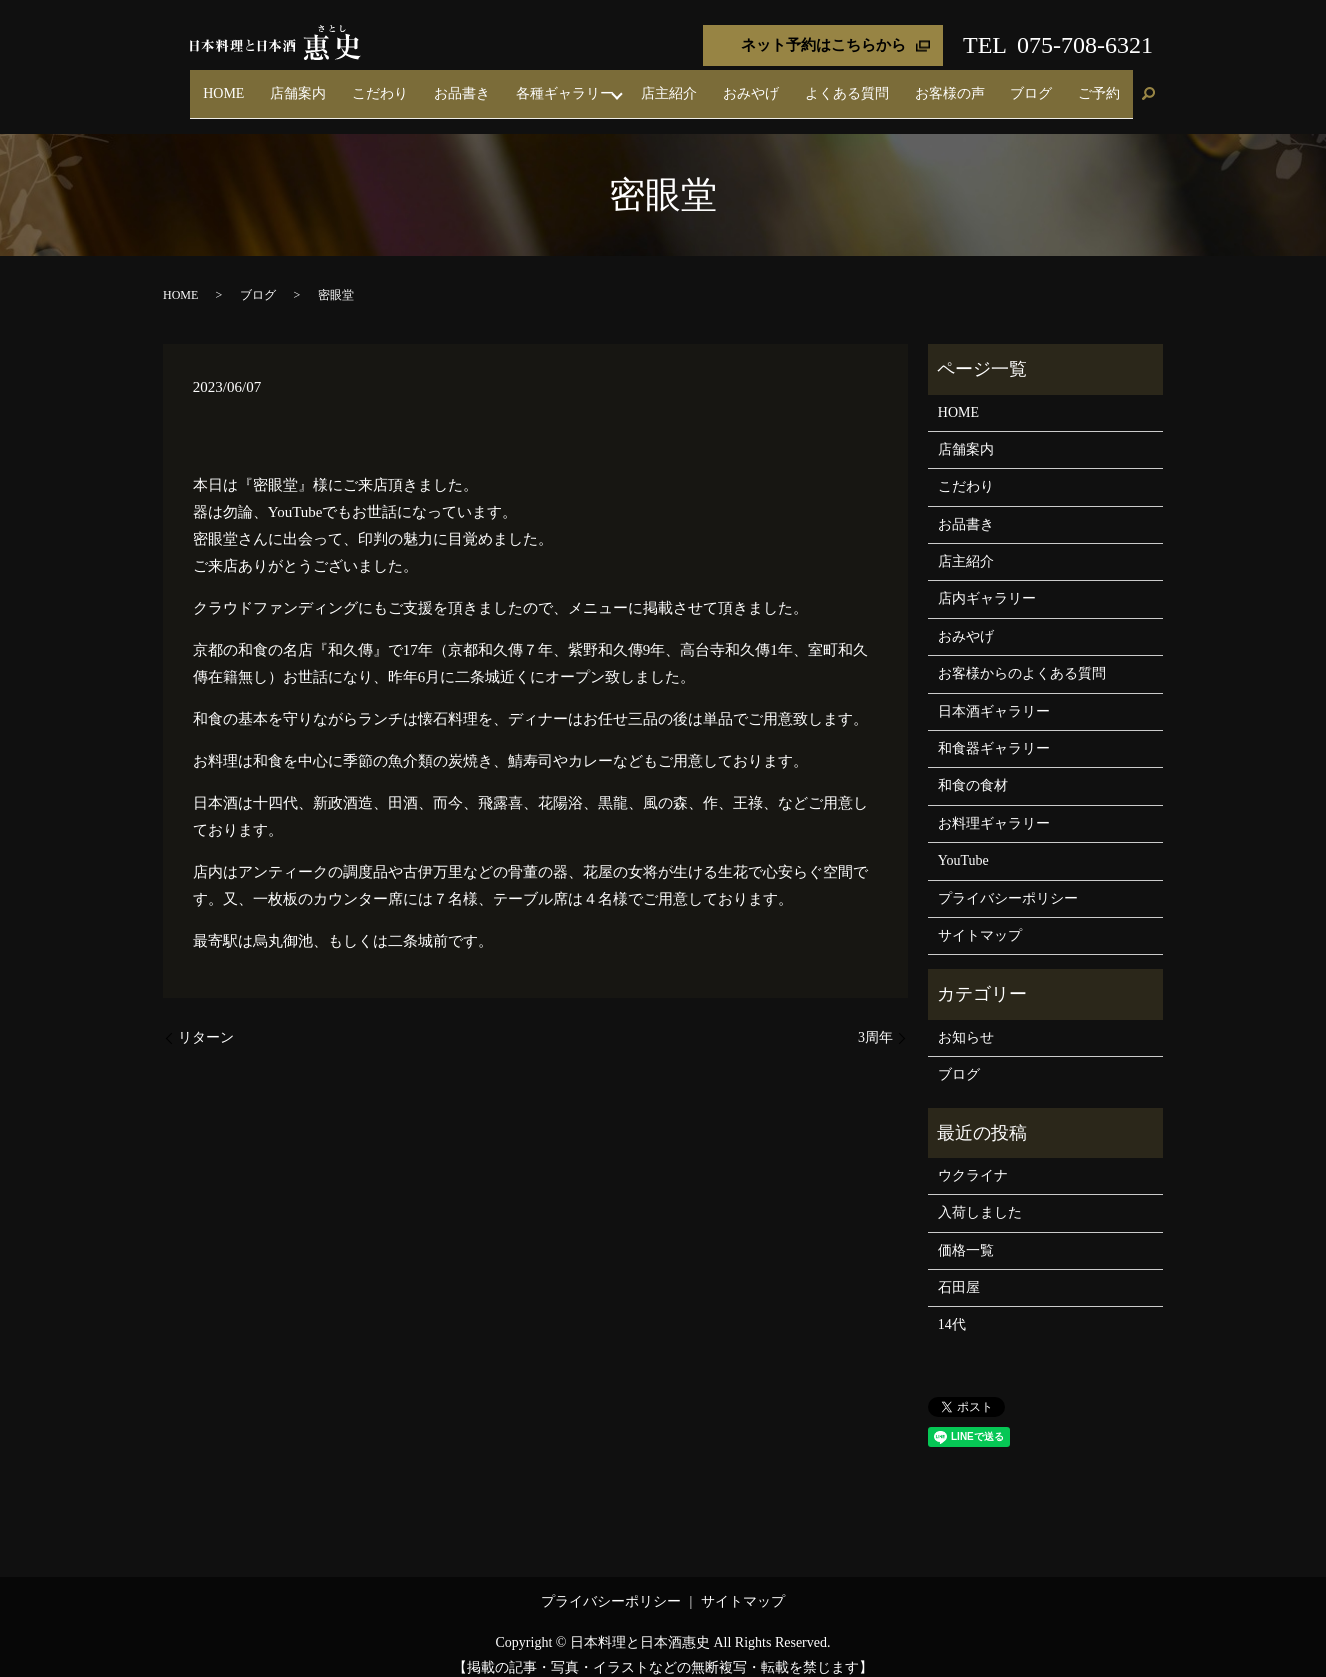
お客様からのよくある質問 (1022, 656)
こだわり (513, 84)
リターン (206, 1019)
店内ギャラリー (987, 581)
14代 (952, 1307)
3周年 (875, 1019)
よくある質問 (908, 84)
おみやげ (829, 84)
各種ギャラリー (663, 84)
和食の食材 (973, 768)
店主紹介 (765, 84)
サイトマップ (980, 917)
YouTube (963, 843)
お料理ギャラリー (994, 805)
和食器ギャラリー (994, 730)
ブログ (1057, 84)
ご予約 (1108, 84)
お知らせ (966, 1019)
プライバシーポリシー (1008, 880)
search (1148, 86)
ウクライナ (973, 1157)
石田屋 (959, 1269)
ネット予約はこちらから (823, 45)
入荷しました (980, 1195)
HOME (391, 84)
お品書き (577, 84)
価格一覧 (966, 1232)
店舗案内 (449, 84)
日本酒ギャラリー (994, 693)
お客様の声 (993, 84)
